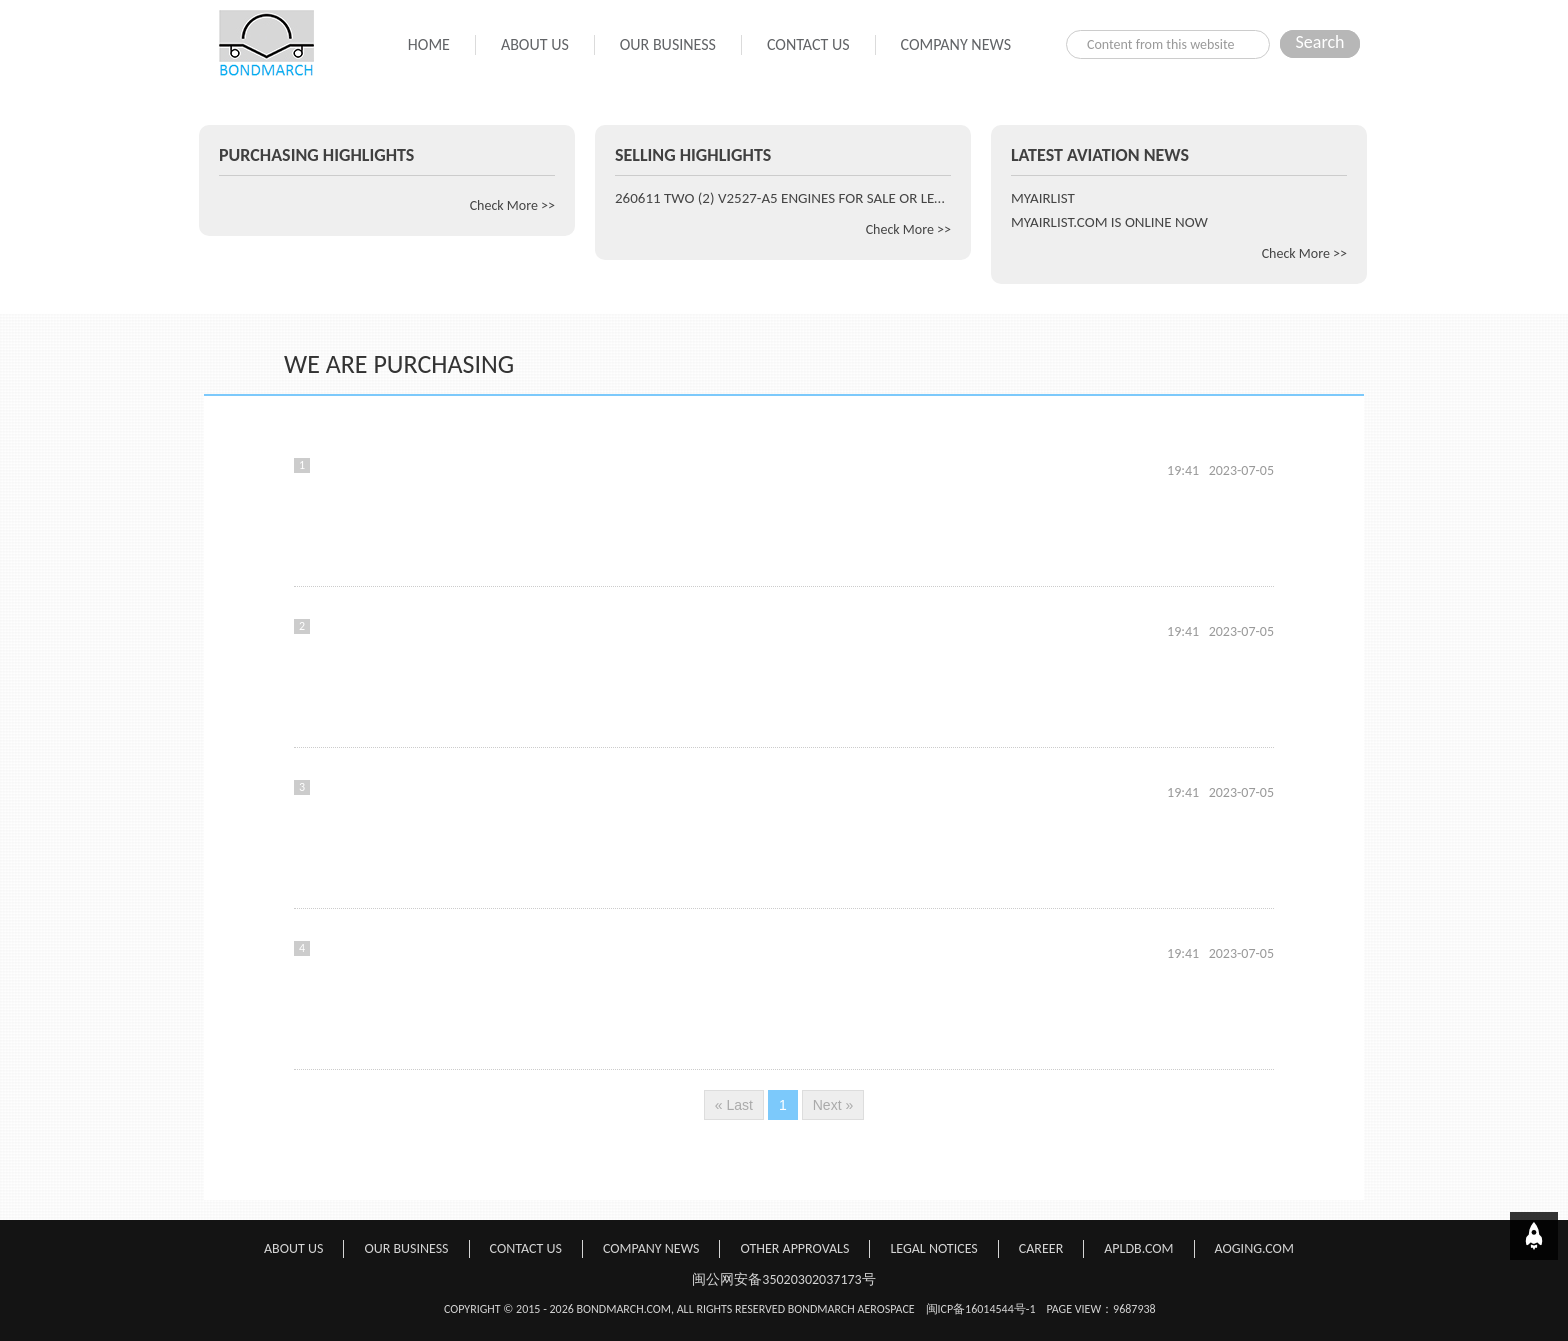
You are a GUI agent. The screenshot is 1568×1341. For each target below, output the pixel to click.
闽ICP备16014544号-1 (981, 1309)
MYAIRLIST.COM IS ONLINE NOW (1109, 222)
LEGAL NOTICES (933, 1248)
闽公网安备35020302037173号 (783, 1279)
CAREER (1041, 1248)
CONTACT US (808, 44)
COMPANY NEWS (956, 44)
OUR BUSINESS (668, 44)
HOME (429, 44)
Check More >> (512, 205)
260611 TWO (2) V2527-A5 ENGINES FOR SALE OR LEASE (783, 198)
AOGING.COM (1254, 1248)
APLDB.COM (1138, 1248)
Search (1320, 42)
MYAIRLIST (1043, 198)
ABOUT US (535, 44)
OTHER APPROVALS (794, 1248)
